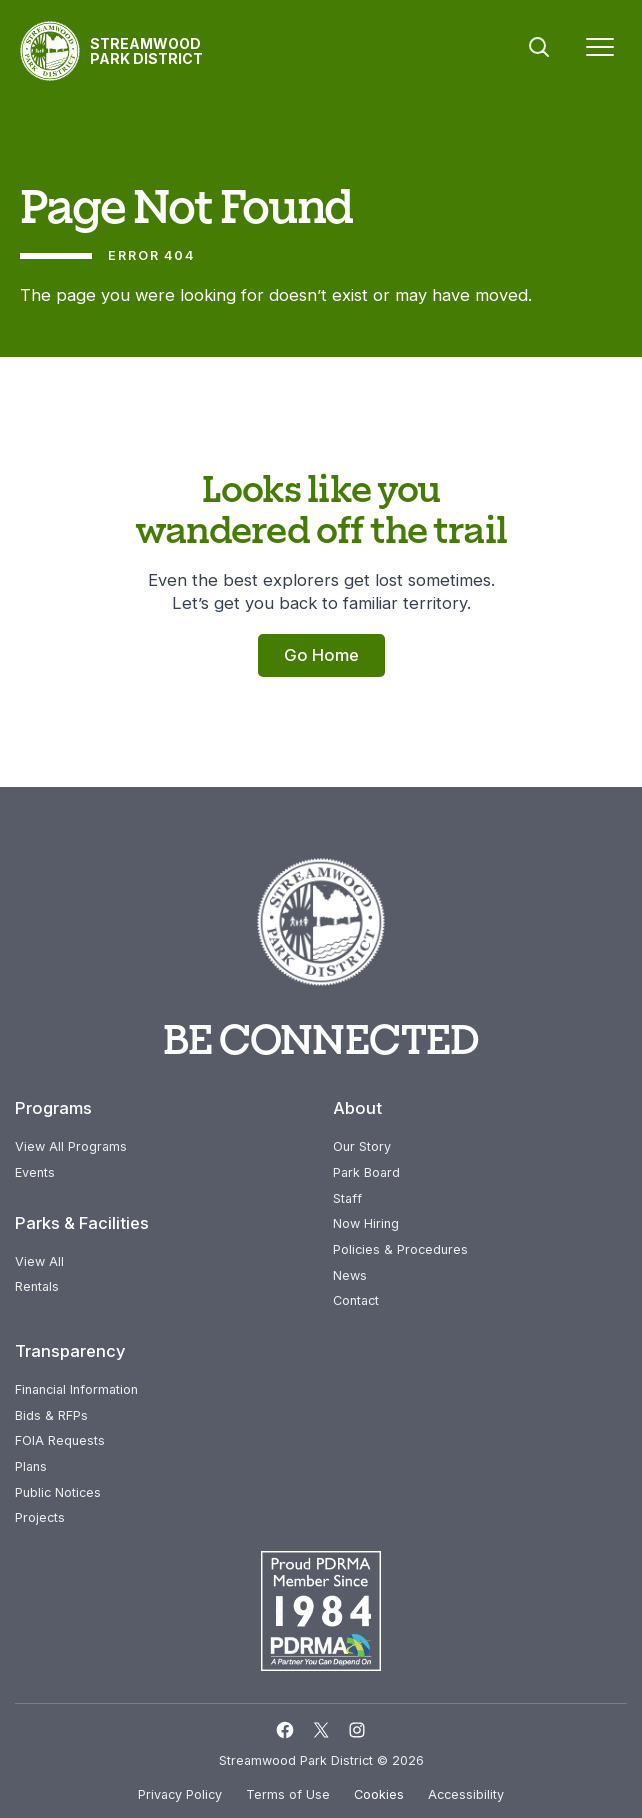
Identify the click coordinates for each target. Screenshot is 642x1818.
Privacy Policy (180, 1794)
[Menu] (600, 50)
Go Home (321, 655)
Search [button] (539, 47)
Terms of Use (288, 1794)
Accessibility (466, 1794)
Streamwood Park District (146, 51)
